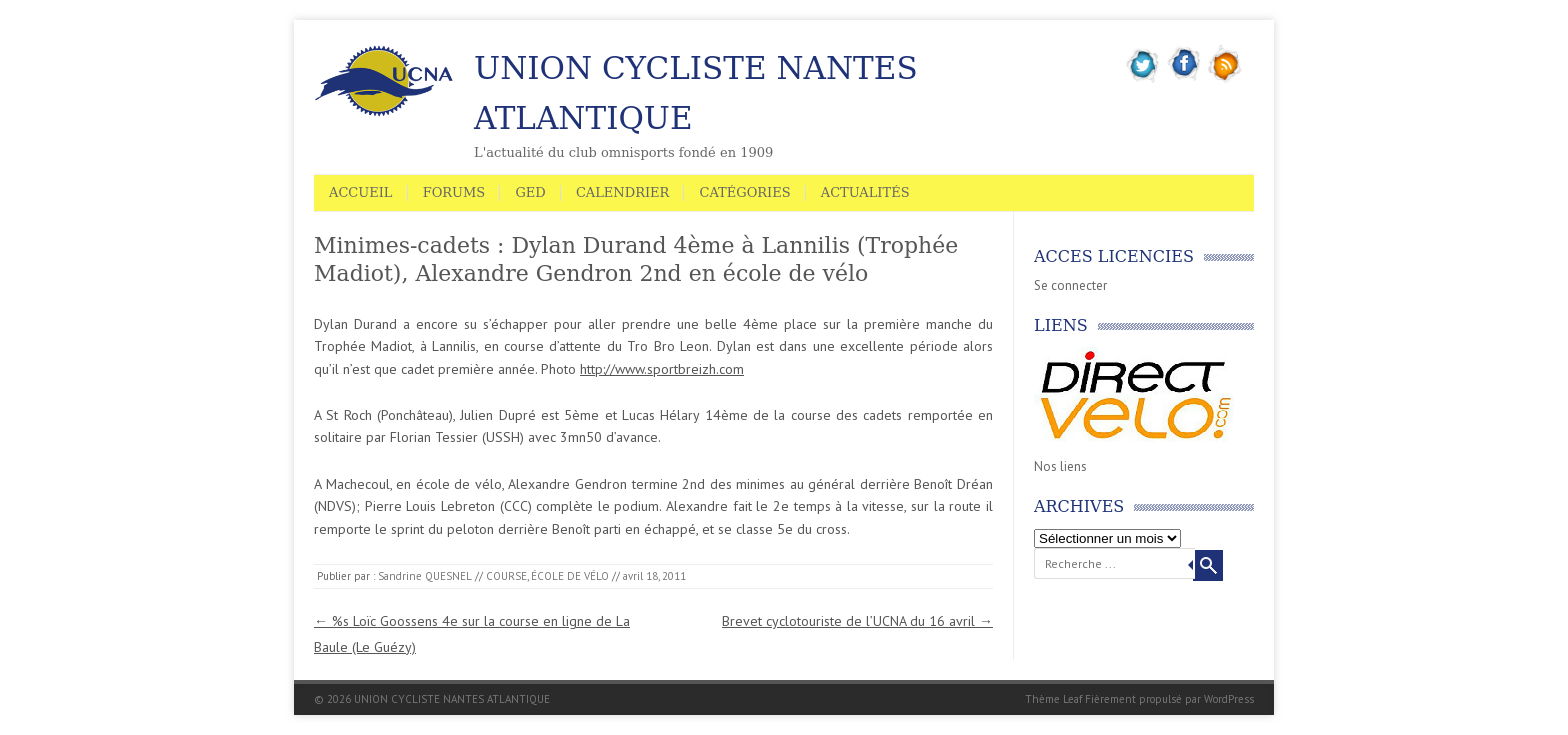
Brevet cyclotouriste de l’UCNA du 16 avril (857, 621)
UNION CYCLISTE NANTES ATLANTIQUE (696, 93)
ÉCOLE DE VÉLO (570, 576)
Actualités (865, 192)
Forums (454, 192)
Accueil (361, 192)
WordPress (1229, 699)
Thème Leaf (1053, 699)
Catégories (744, 192)
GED (530, 192)
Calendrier (622, 192)
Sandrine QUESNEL (425, 576)
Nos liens (1060, 466)
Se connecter (1070, 285)
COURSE (506, 576)
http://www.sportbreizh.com (662, 369)
